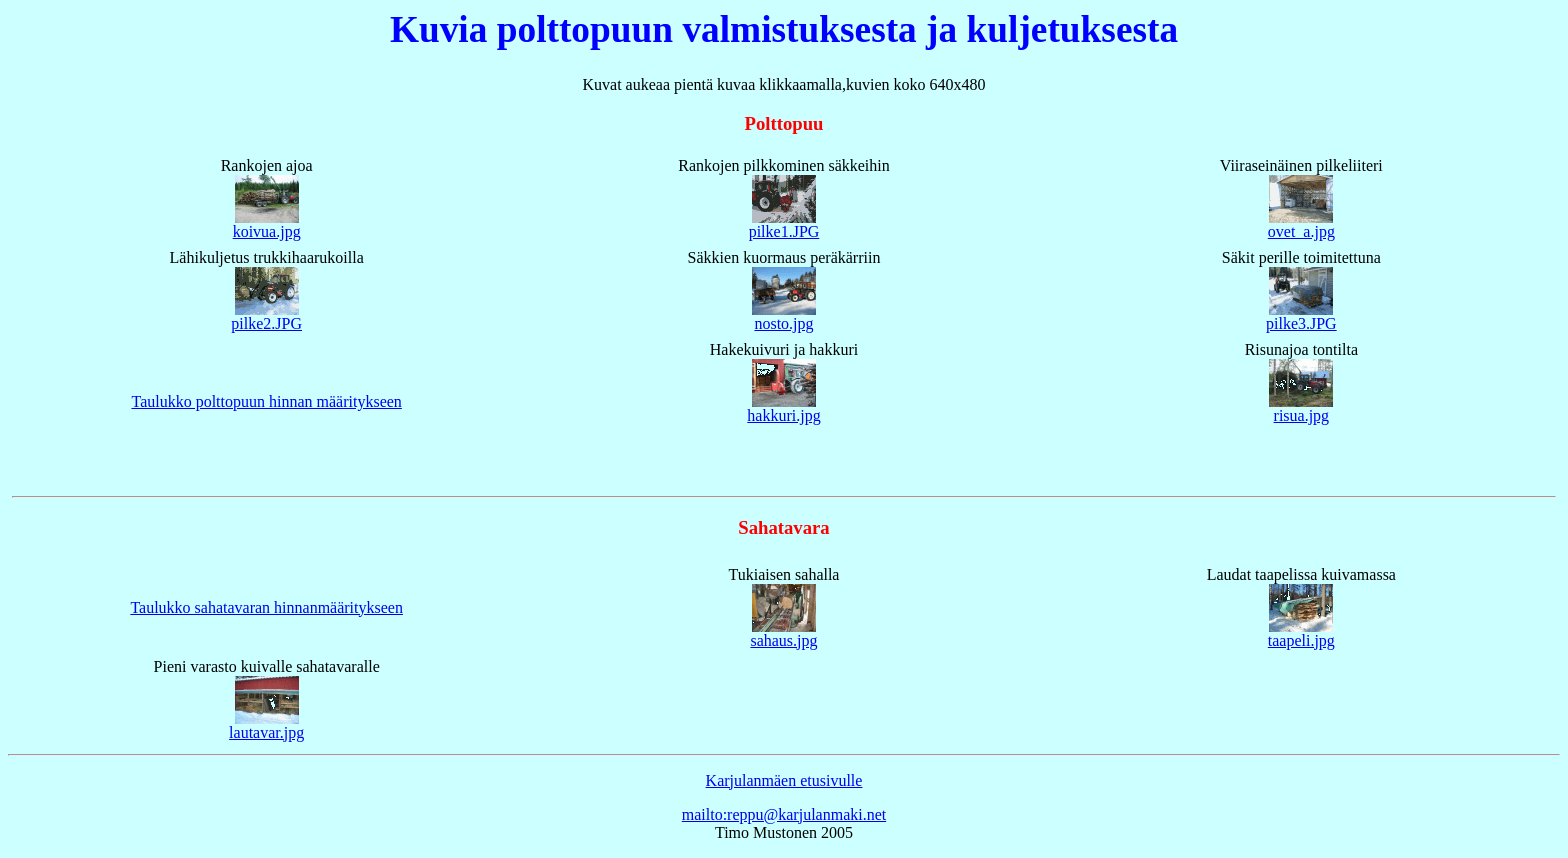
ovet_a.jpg (1301, 231)
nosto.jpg (783, 323)
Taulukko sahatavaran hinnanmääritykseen (266, 607)
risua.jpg (1302, 415)
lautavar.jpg (266, 732)
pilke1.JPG (784, 231)
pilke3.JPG (1301, 323)
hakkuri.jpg (783, 415)
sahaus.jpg (783, 640)
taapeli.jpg (1301, 640)
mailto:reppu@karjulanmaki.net (784, 814)
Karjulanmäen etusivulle (784, 780)
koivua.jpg (267, 231)
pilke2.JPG (266, 323)
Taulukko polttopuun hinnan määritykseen (266, 401)
